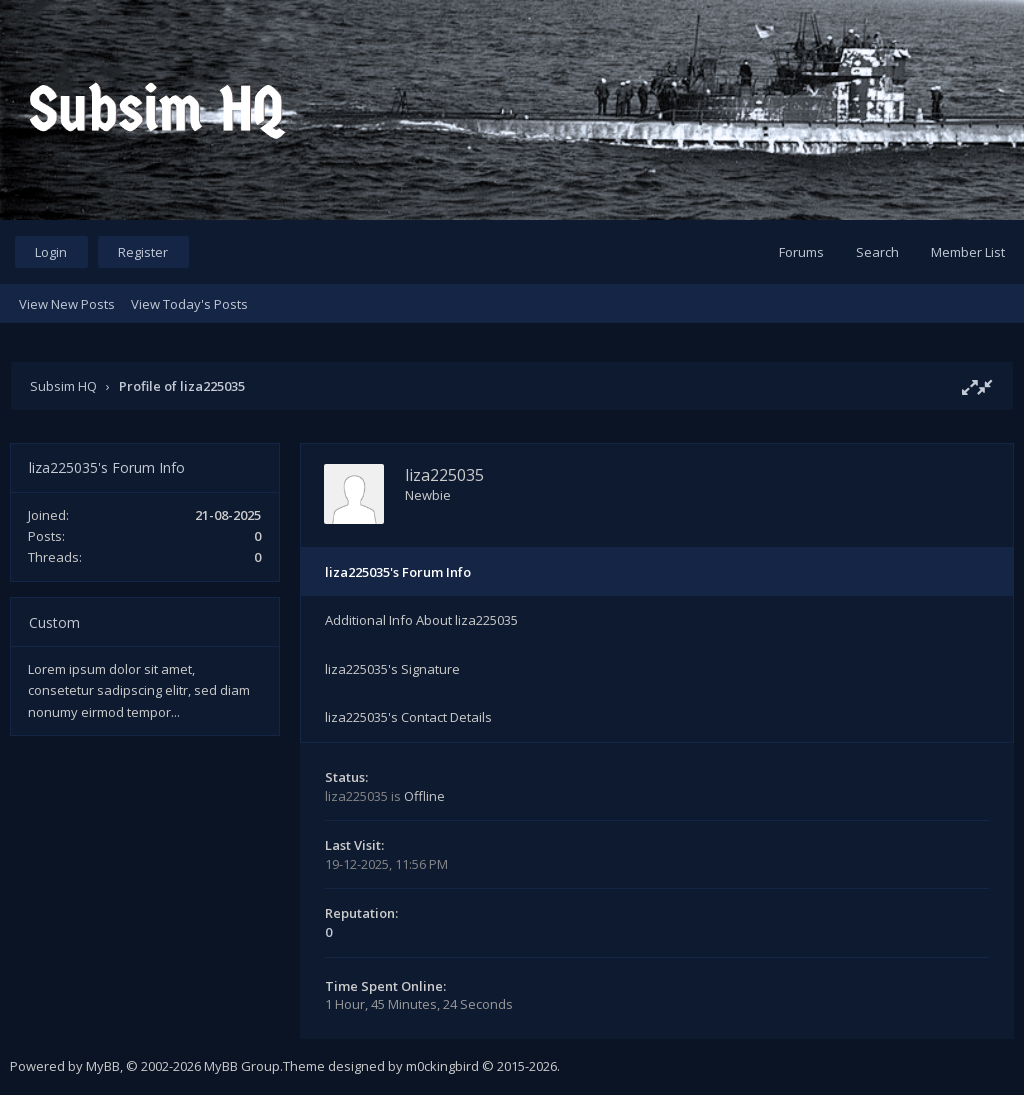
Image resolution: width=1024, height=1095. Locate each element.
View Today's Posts (189, 304)
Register (143, 252)
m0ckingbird (442, 1066)
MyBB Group (242, 1066)
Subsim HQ (63, 386)
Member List (968, 252)
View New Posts (67, 304)
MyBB (103, 1066)
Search (877, 252)
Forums (801, 252)
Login (51, 252)
